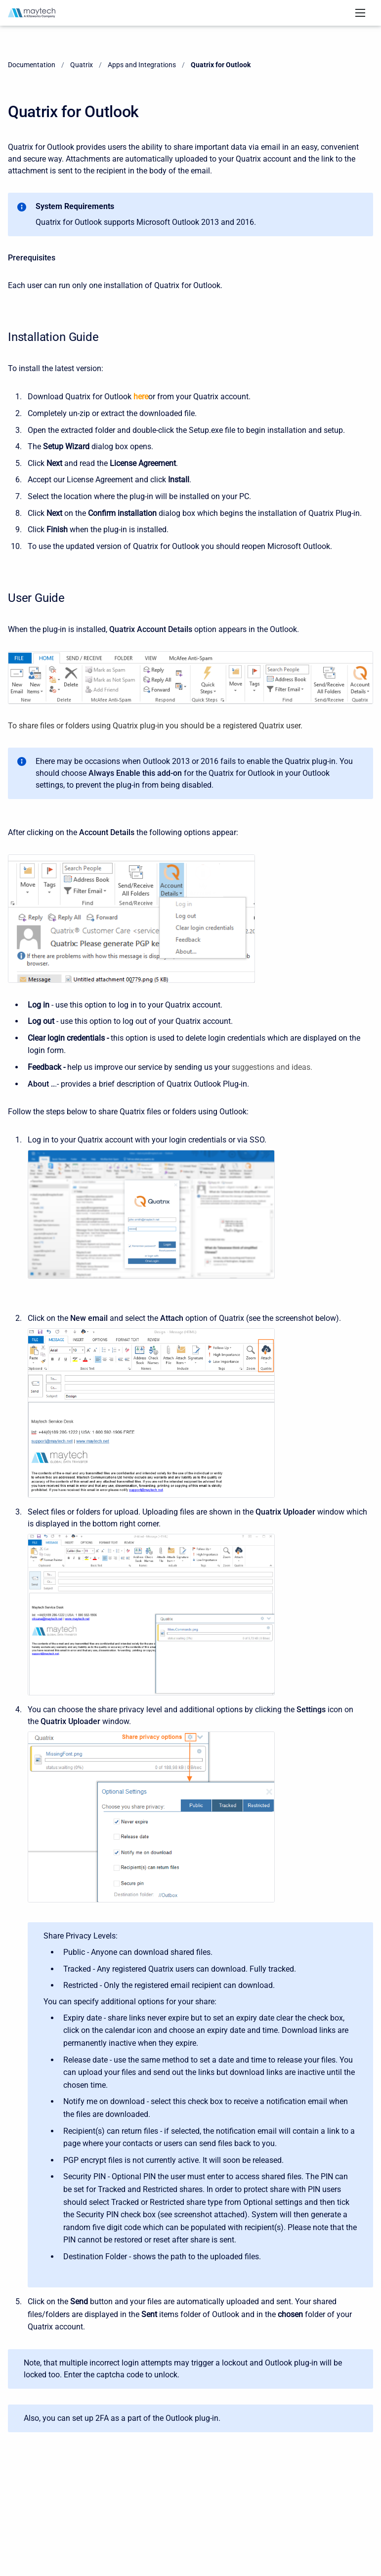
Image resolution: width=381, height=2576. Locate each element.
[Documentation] (31, 13)
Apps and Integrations (142, 65)
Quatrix (81, 65)
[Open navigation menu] (360, 13)
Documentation (31, 65)
